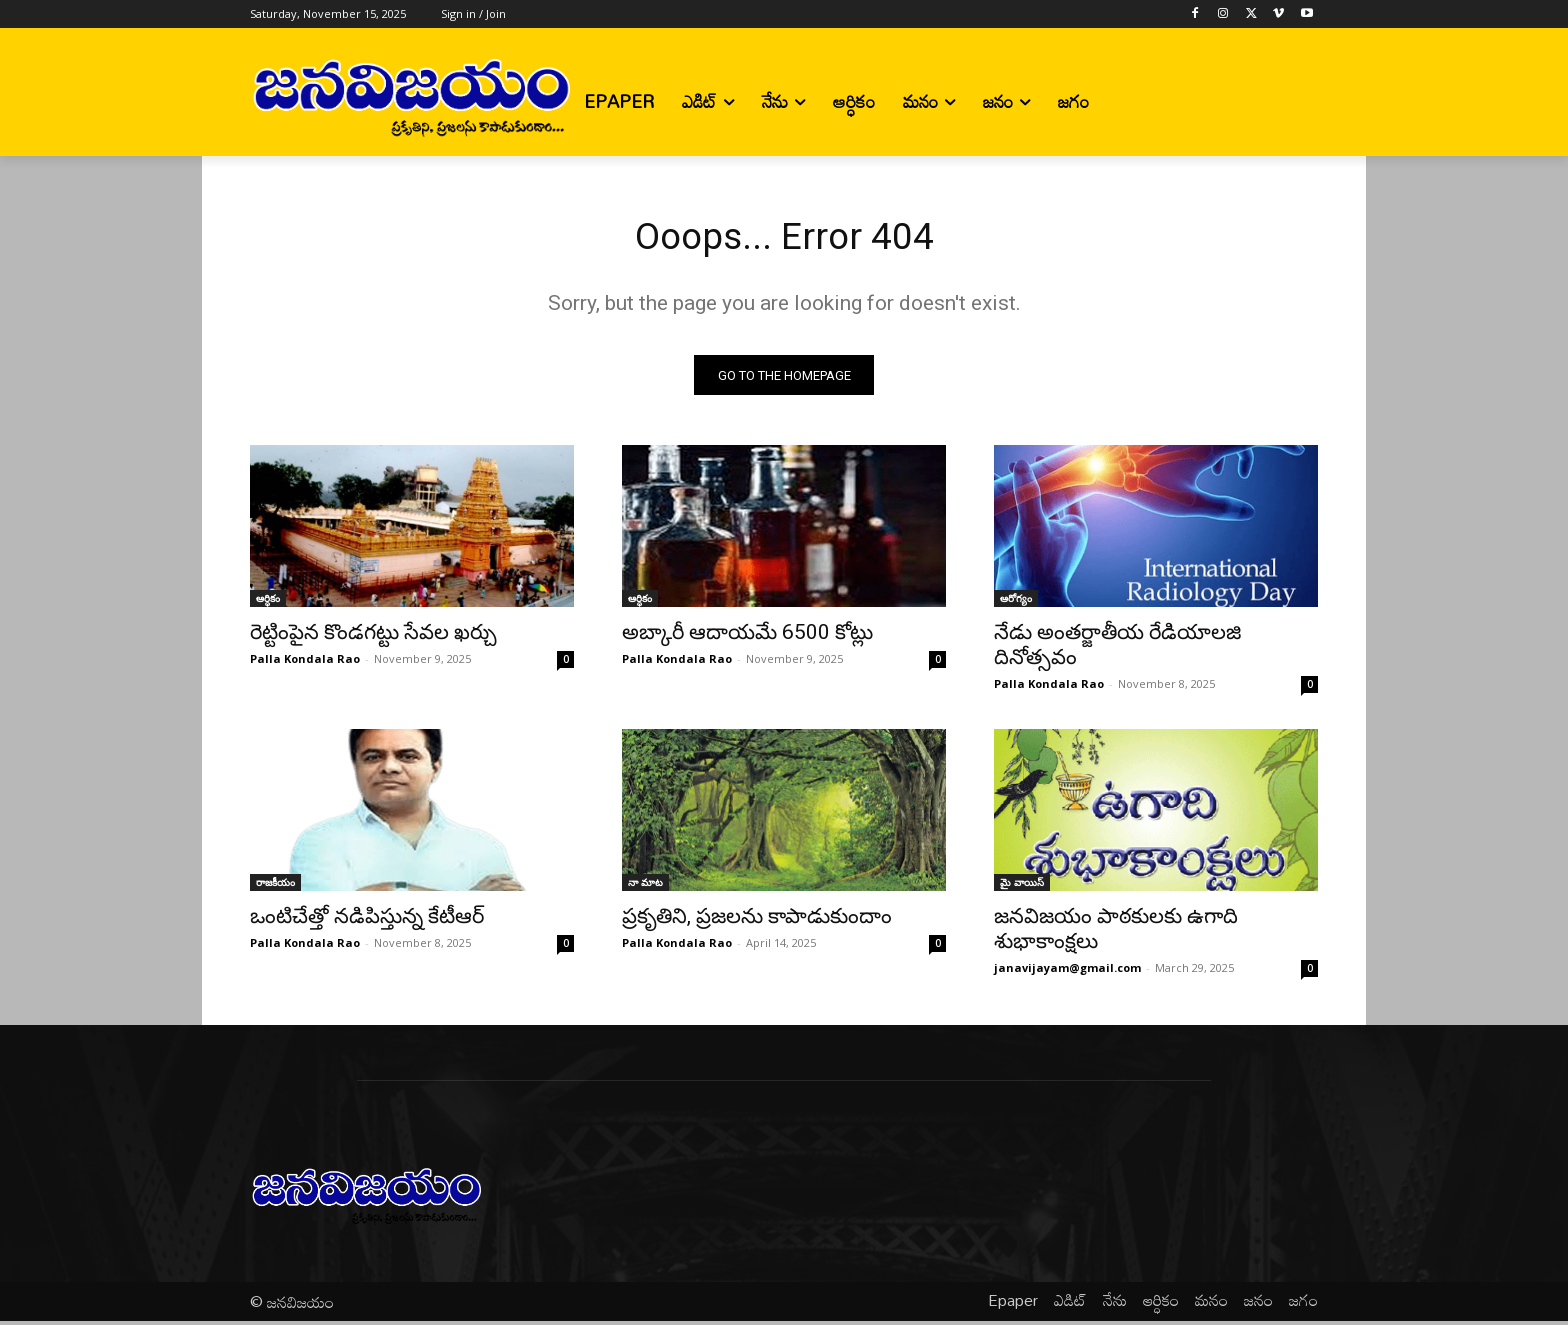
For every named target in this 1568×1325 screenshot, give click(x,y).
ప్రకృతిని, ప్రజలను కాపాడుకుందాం (757, 921)
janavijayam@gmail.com (1067, 972)
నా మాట (645, 887)
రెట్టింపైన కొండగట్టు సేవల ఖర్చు (373, 637)
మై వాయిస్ (1022, 887)
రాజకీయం (275, 887)
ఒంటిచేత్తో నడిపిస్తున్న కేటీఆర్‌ (367, 921)
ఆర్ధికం (268, 603)
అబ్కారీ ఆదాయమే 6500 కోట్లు (747, 637)
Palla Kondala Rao (305, 663)
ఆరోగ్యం (1016, 603)
